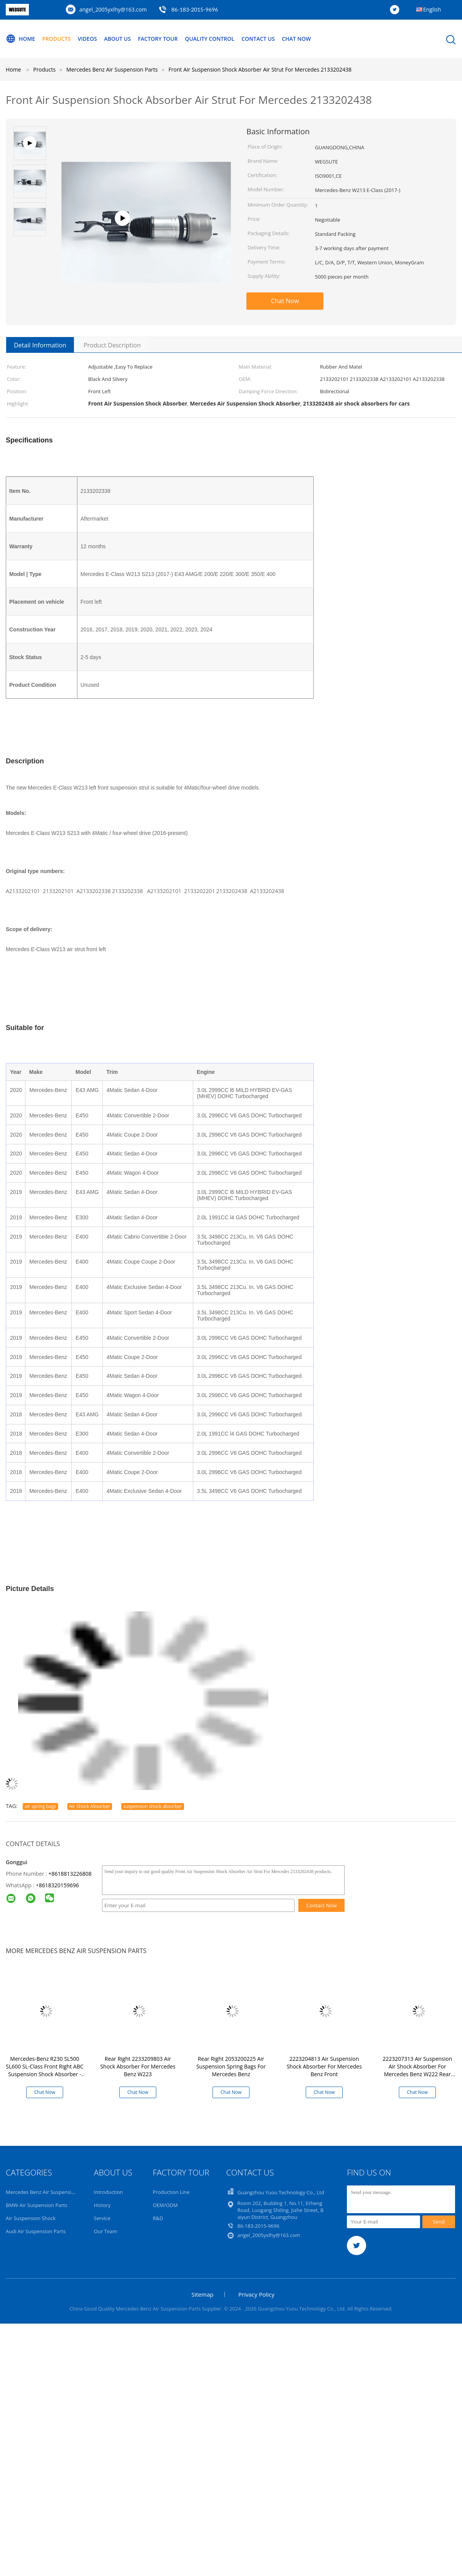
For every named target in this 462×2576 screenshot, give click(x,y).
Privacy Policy (256, 2294)
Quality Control (210, 38)
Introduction (108, 2192)
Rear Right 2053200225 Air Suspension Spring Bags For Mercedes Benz (231, 2066)
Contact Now (321, 1905)
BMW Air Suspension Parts (36, 2205)
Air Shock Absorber (89, 1806)
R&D (158, 2218)
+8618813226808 (70, 1873)
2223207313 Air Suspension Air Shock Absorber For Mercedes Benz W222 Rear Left (417, 2070)
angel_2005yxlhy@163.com (113, 9)
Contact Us (259, 38)
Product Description (112, 345)
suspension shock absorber (152, 1806)
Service (102, 2218)
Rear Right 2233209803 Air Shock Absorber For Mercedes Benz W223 (137, 2066)
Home (20, 39)
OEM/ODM (165, 2205)
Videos (87, 38)
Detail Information (40, 345)
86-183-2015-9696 (194, 9)
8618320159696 (59, 1885)
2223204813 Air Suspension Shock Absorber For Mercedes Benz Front (324, 2066)
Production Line (171, 2192)
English (432, 9)
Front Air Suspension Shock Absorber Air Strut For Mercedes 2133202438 (260, 69)
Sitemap (202, 2294)
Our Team (105, 2231)
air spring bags (40, 1806)
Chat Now (297, 38)
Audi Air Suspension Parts (35, 2231)
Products (56, 38)
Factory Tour (158, 38)
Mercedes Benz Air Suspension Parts (48, 2192)
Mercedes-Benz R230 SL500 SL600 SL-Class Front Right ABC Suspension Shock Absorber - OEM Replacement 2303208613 (45, 2074)
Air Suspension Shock (30, 2218)
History (102, 2205)
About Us (117, 38)
